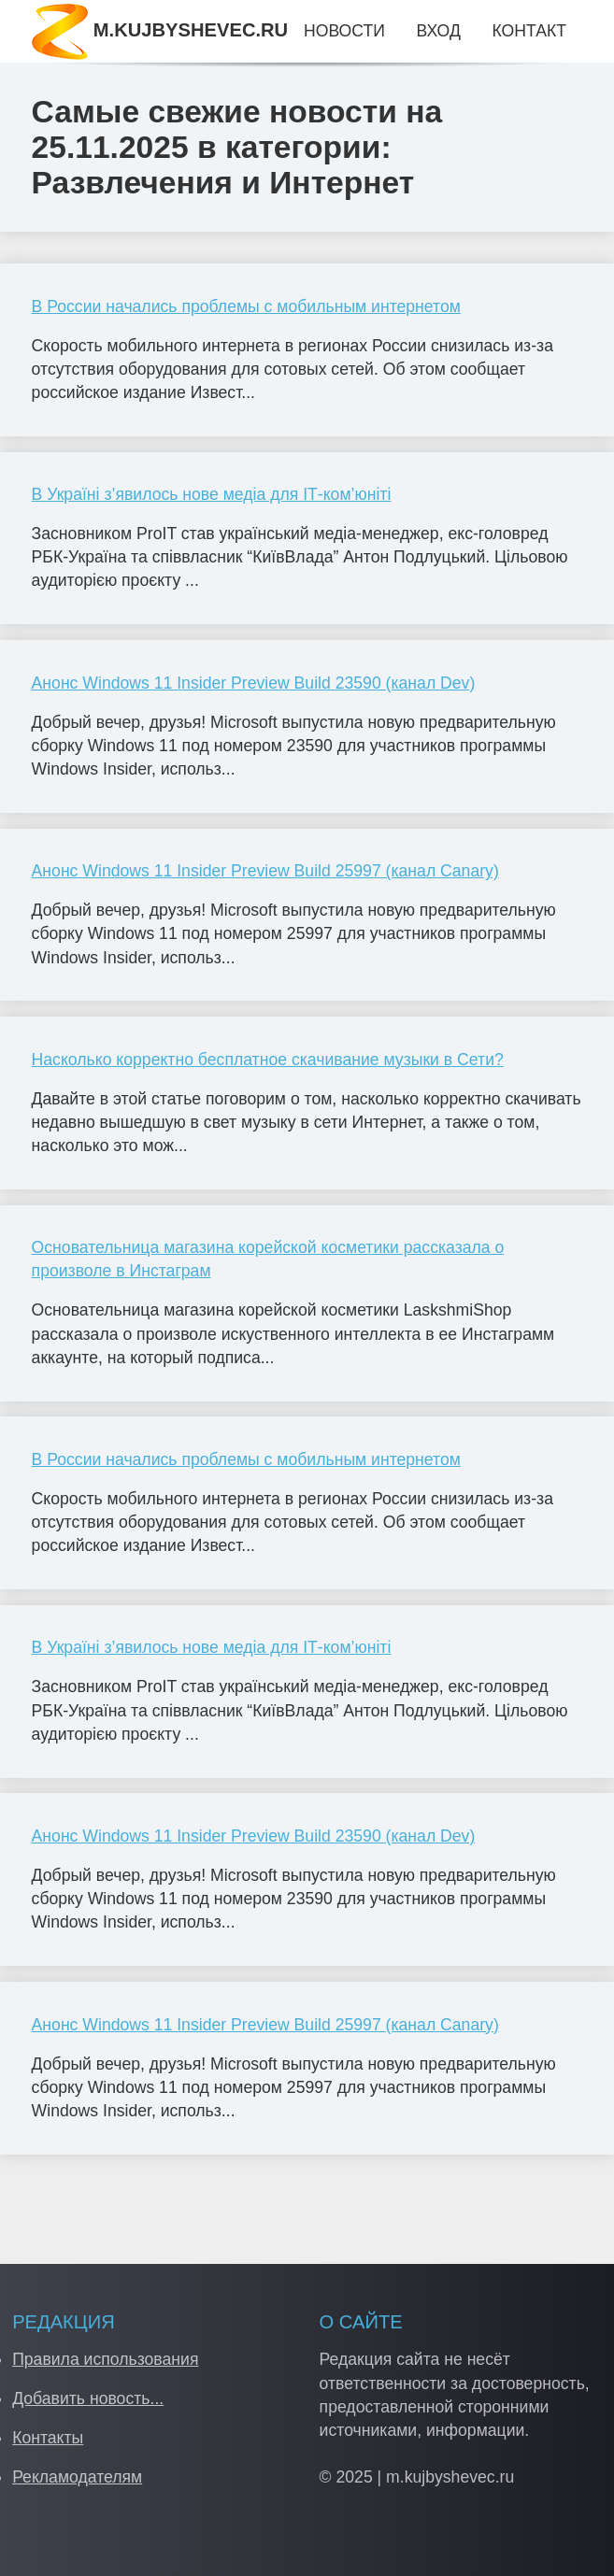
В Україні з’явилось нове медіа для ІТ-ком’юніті (212, 494)
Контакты (47, 2437)
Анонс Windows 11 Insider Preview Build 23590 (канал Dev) (254, 683)
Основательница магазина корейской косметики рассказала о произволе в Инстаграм (268, 1259)
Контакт (528, 30)
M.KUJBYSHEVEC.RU (160, 30)
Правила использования (105, 2359)
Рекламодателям (77, 2477)
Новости (344, 30)
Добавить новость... (88, 2398)
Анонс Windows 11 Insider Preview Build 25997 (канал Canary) (265, 870)
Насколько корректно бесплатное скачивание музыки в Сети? (268, 1059)
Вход (438, 30)
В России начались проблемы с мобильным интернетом (246, 306)
